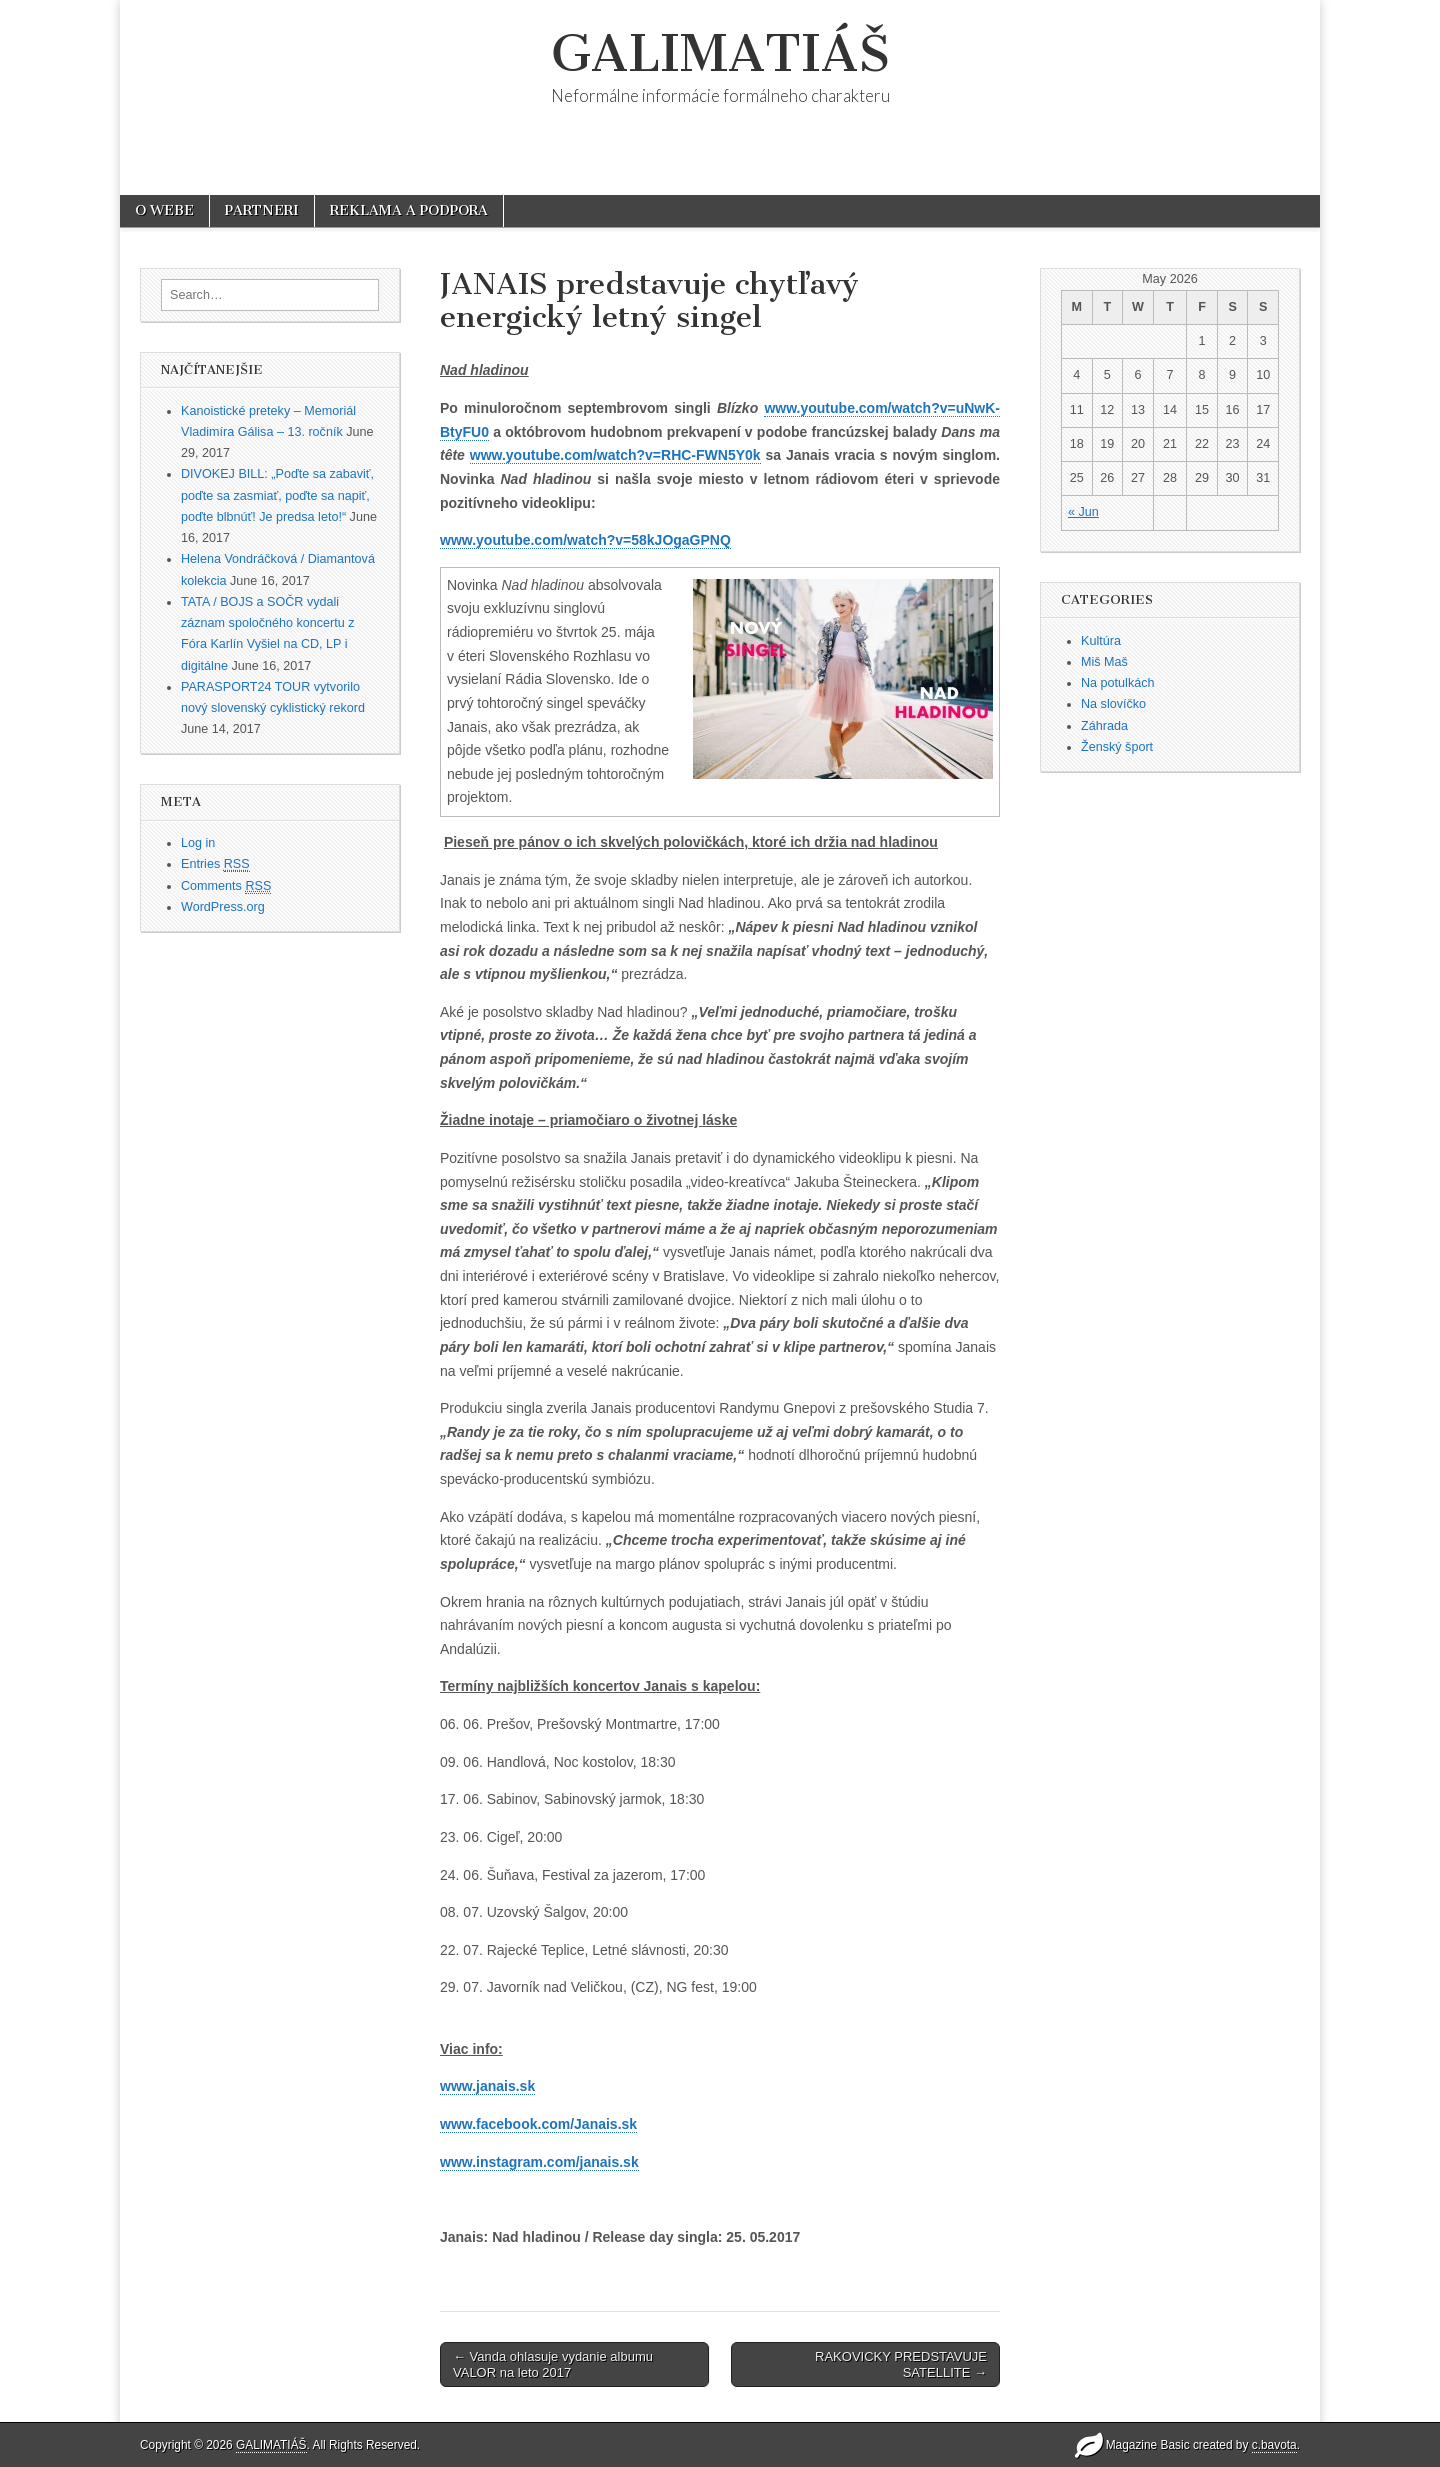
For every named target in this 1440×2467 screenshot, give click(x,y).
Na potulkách (1118, 683)
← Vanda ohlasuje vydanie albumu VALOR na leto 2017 (553, 2364)
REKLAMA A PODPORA (409, 210)
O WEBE (164, 210)
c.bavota (1274, 2445)
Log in (198, 843)
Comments (226, 886)
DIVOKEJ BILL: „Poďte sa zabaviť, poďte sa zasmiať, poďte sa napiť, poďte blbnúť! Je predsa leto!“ (277, 495)
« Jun (1083, 512)
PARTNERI (262, 210)
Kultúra (1101, 641)
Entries (215, 864)
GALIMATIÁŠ (720, 53)
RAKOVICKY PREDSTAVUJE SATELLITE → (901, 2364)
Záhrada (1104, 726)
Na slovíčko (1113, 704)
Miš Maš (1104, 662)
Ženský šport (1117, 747)
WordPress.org (223, 907)
